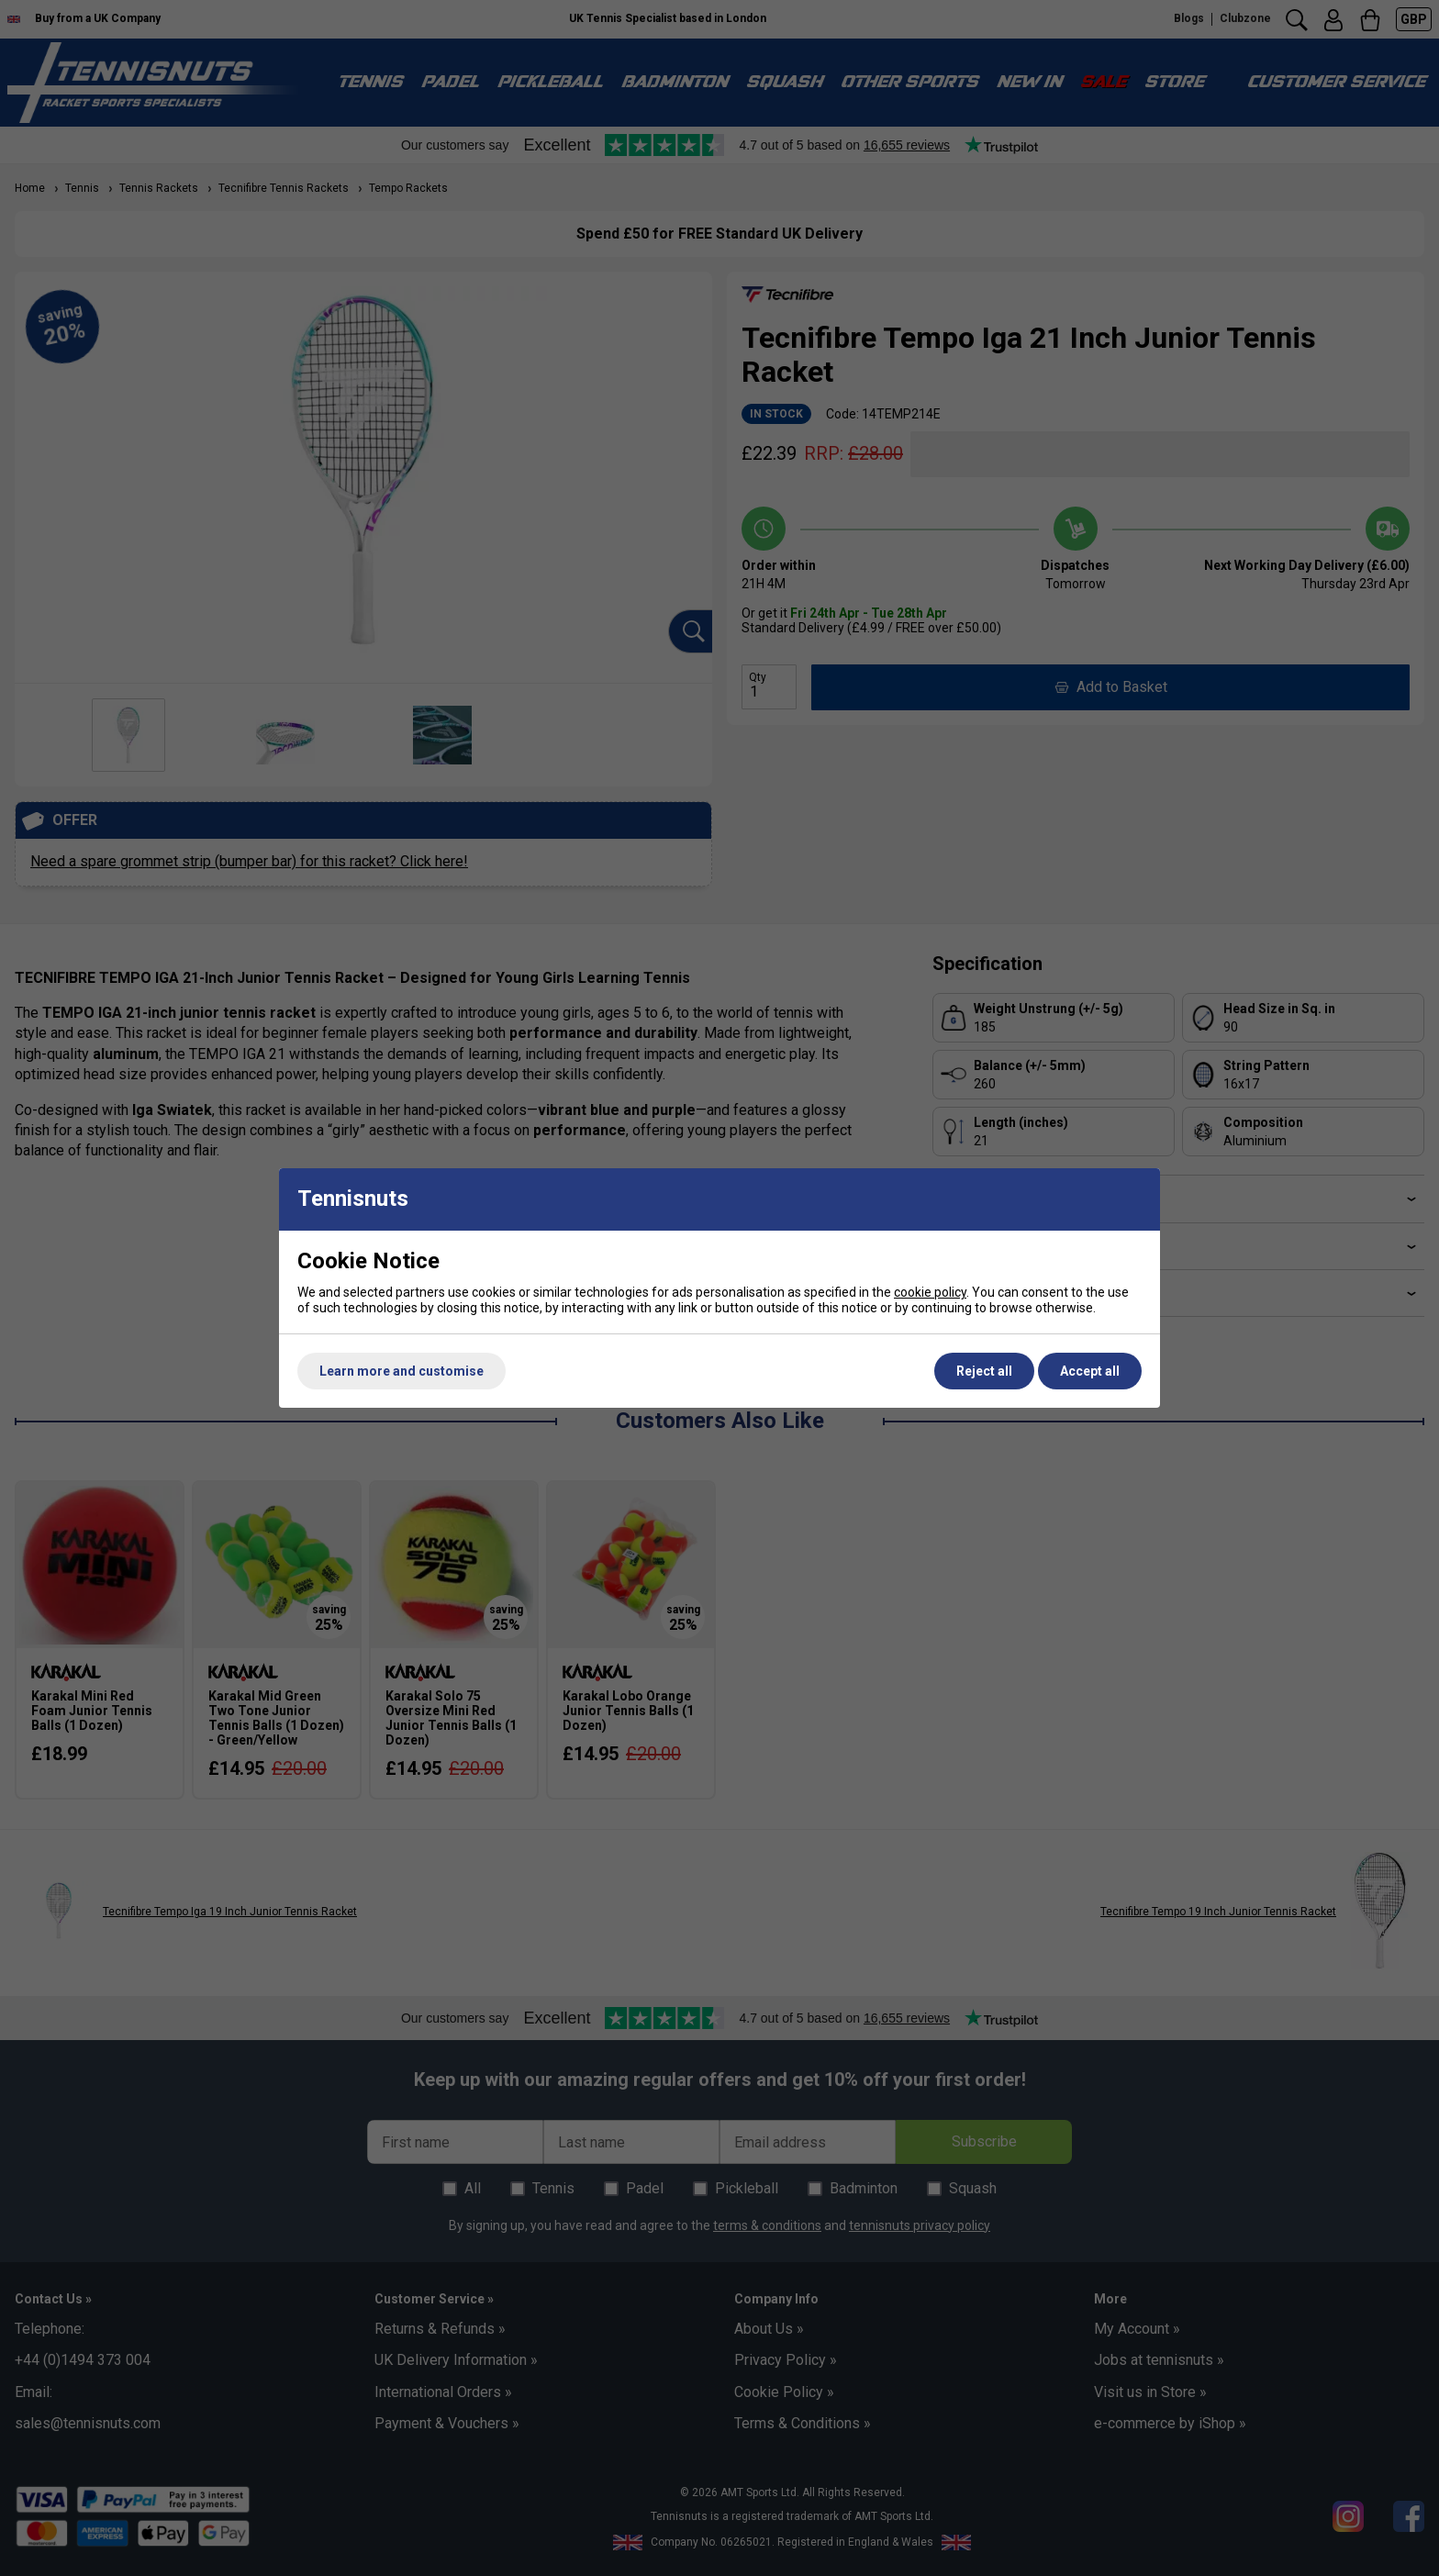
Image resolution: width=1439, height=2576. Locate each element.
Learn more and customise (401, 1371)
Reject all (984, 1371)
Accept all (1090, 1371)
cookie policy (930, 1292)
